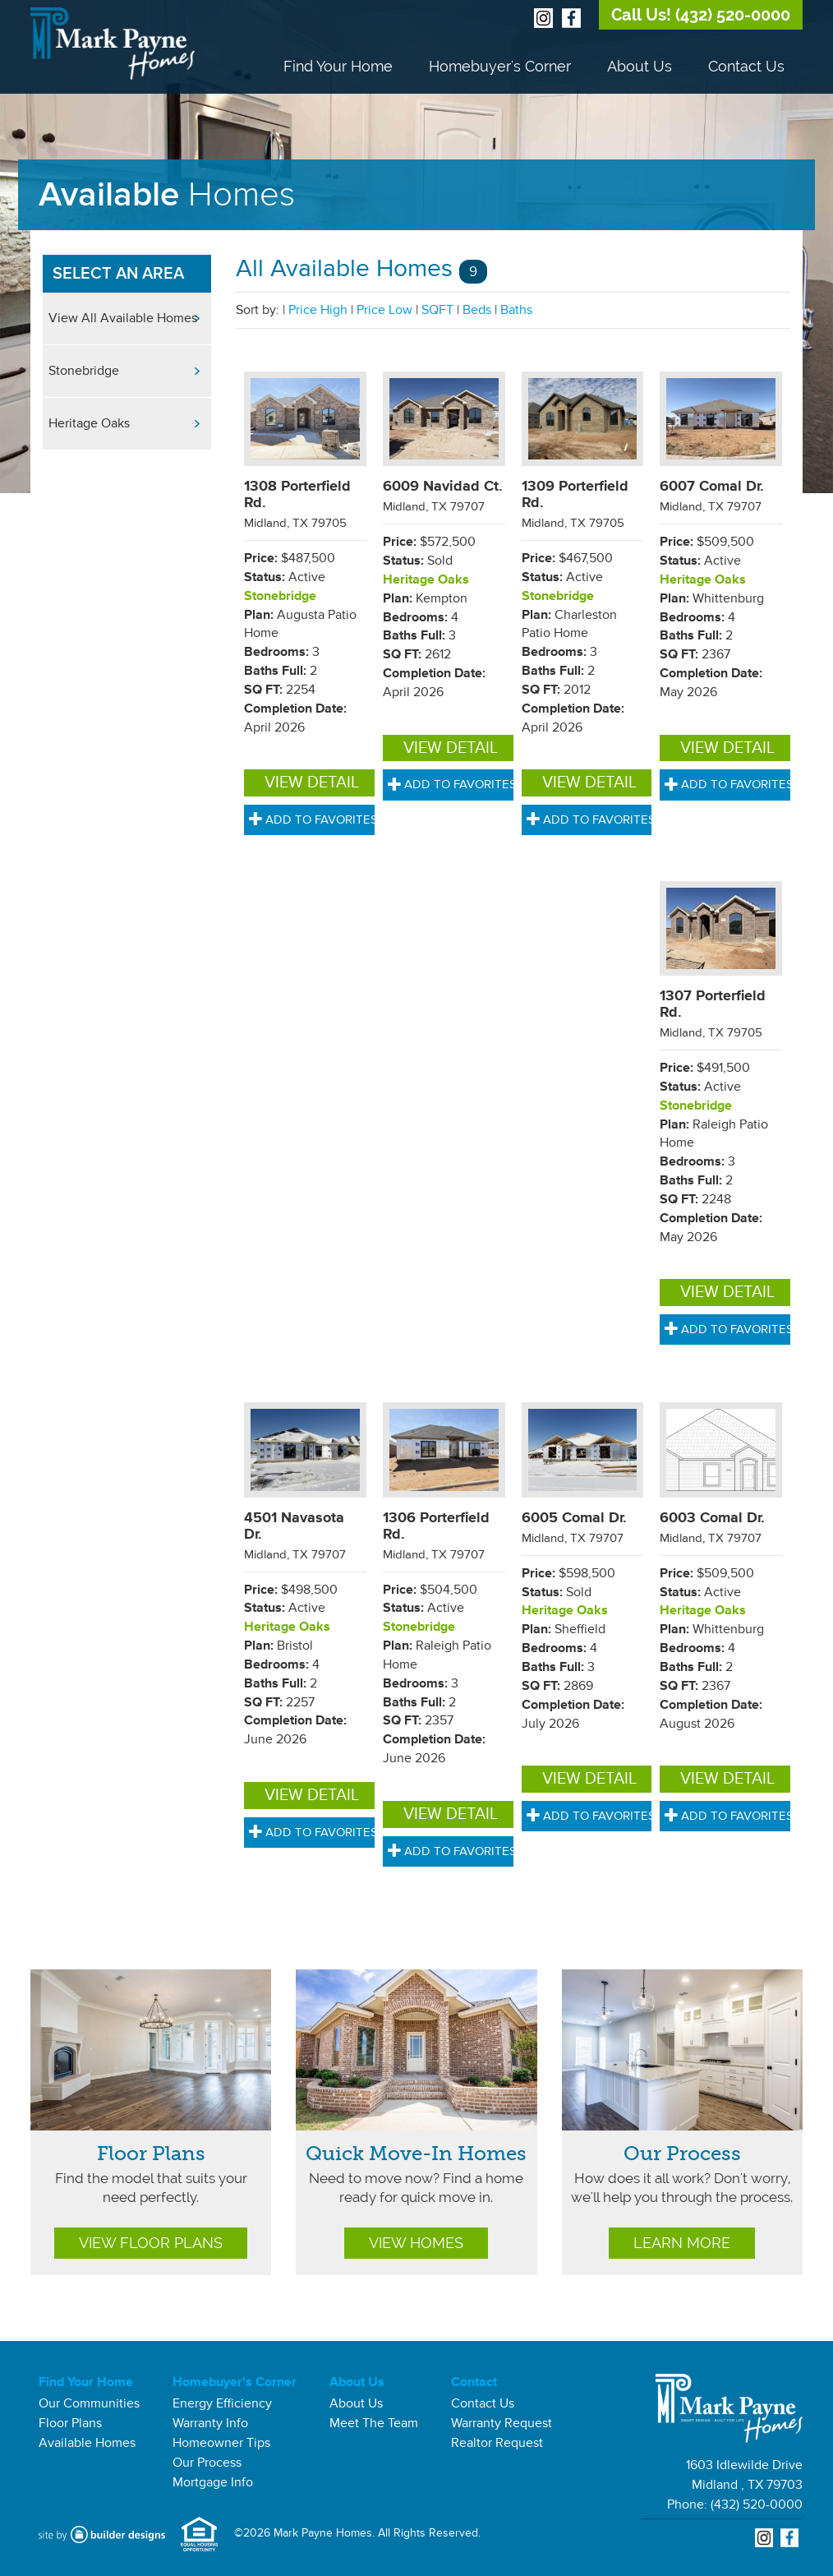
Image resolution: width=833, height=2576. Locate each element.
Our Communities (89, 2403)
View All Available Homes (122, 318)
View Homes (416, 2242)
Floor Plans (151, 2153)
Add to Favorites (313, 820)
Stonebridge (83, 370)
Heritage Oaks (89, 423)
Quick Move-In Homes (416, 2153)
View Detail (312, 782)
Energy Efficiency (222, 2403)
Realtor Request (497, 2443)
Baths (516, 310)
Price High (317, 310)
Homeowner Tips (221, 2443)
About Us (639, 66)
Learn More (681, 2242)
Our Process (682, 2153)
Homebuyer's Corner (500, 66)
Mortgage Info (213, 2482)
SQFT (437, 310)
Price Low (384, 310)
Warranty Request (501, 2423)
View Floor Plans (151, 2242)
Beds (477, 310)
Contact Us (746, 66)
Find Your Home (338, 66)
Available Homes (87, 2443)
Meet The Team (373, 2423)
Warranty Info (210, 2423)
